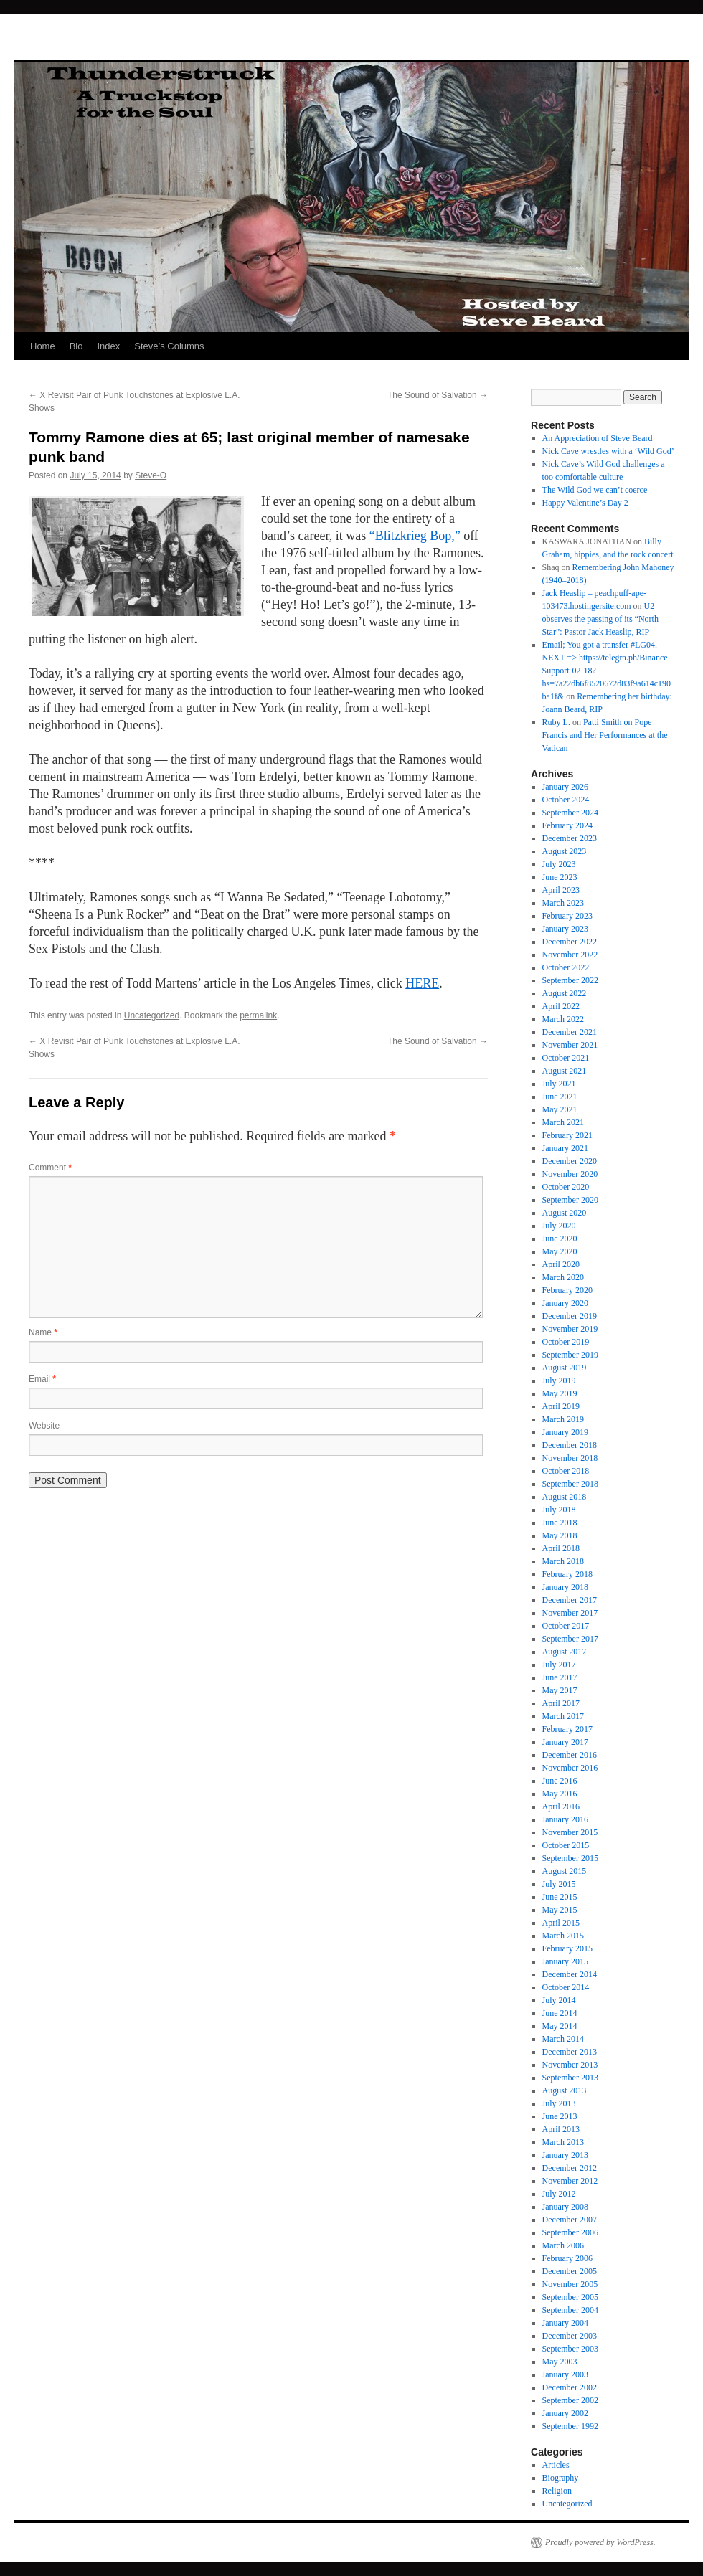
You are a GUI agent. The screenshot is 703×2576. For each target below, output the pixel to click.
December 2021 (569, 1032)
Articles (556, 2465)
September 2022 (570, 980)
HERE (422, 983)
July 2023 (559, 864)
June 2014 (559, 2013)
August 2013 (564, 2090)
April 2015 (561, 1923)
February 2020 (567, 1290)
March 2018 (563, 1561)
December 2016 (569, 1755)
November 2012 (570, 2181)
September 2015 (570, 1858)
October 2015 (566, 1845)
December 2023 (569, 838)
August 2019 (564, 1368)
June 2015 (559, 1897)
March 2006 (563, 2245)
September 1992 (570, 2426)
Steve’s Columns (169, 346)
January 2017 (565, 1742)
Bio (76, 346)
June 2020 (559, 1238)
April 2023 (561, 890)
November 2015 (570, 1832)
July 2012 (559, 2194)
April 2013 (561, 2129)
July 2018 (559, 1510)
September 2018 (570, 1484)
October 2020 (566, 1187)
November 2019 (570, 1329)
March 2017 (563, 1716)
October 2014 (566, 1987)
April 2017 (561, 1703)
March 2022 (563, 1019)
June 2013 (559, 2116)
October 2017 (566, 1626)
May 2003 (559, 2362)
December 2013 (569, 2052)
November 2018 (570, 1458)
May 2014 (559, 2026)
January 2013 (565, 2155)
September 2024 (570, 813)
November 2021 (570, 1045)
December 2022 (569, 942)
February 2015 (567, 1948)
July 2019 (559, 1380)
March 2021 (563, 1122)
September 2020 (570, 1200)
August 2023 (564, 851)
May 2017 (559, 1690)
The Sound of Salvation (437, 395)
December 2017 (569, 1600)
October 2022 (566, 967)
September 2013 (570, 2078)
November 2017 (570, 1613)
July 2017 (559, 1664)
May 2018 (559, 1535)
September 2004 (570, 2310)
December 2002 (569, 2387)
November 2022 (570, 955)
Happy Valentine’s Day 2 (585, 503)
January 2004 (565, 2323)
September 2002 (570, 2400)
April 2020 (561, 1264)
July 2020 (559, 1226)
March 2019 (563, 1419)
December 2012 (569, 2168)
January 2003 (565, 2374)
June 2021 (559, 1097)
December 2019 (569, 1316)
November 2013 (570, 2065)
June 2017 (559, 1677)
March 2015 (563, 1936)
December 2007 (569, 2220)
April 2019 (561, 1406)
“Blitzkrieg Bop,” (415, 536)
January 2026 (565, 787)
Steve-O (150, 475)
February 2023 (567, 916)
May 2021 (559, 1109)
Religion (557, 2491)
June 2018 (559, 1522)
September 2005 (570, 2297)
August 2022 (564, 993)
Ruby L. (556, 722)
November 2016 (570, 1768)
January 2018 (565, 1587)
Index (108, 346)
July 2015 (559, 1884)
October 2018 (566, 1471)
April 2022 (561, 1006)
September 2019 (570, 1355)
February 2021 (567, 1135)
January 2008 (565, 2207)
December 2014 (569, 1974)
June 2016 (559, 1781)
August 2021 (564, 1071)
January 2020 (565, 1303)
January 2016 (565, 1819)
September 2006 (570, 2232)
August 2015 (564, 1871)
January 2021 (565, 1148)
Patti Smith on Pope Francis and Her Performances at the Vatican (605, 735)
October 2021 (566, 1058)
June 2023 (559, 877)
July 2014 (559, 2000)
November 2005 (570, 2284)
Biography (560, 2478)
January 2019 (565, 1432)
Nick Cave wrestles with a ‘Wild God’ (608, 451)
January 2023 (565, 929)
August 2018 (564, 1497)
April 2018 (561, 1548)
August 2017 (564, 1652)
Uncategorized (151, 1015)
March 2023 (563, 903)
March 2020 (563, 1277)
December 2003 (569, 2336)
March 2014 (563, 2039)
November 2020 (570, 1174)
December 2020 (569, 1161)
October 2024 (566, 800)
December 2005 (569, 2271)
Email (42, 1379)
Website (44, 1426)
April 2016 (561, 1806)
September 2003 (570, 2349)
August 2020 (564, 1213)
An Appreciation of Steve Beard (597, 438)
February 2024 (567, 825)
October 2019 (566, 1342)
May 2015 (559, 1910)
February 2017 (567, 1729)
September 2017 (570, 1639)
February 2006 (567, 2258)
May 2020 (559, 1251)
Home (42, 346)
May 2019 (559, 1393)
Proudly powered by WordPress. (600, 2542)
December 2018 (569, 1445)
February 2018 (567, 1574)
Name (43, 1332)
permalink (258, 1015)
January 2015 (565, 1961)
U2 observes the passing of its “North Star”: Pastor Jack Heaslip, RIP (600, 619)
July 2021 (559, 1084)
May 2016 (559, 1794)
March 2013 (563, 2142)
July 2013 (559, 2103)
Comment (50, 1167)
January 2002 (565, 2413)
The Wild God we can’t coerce (595, 490)
